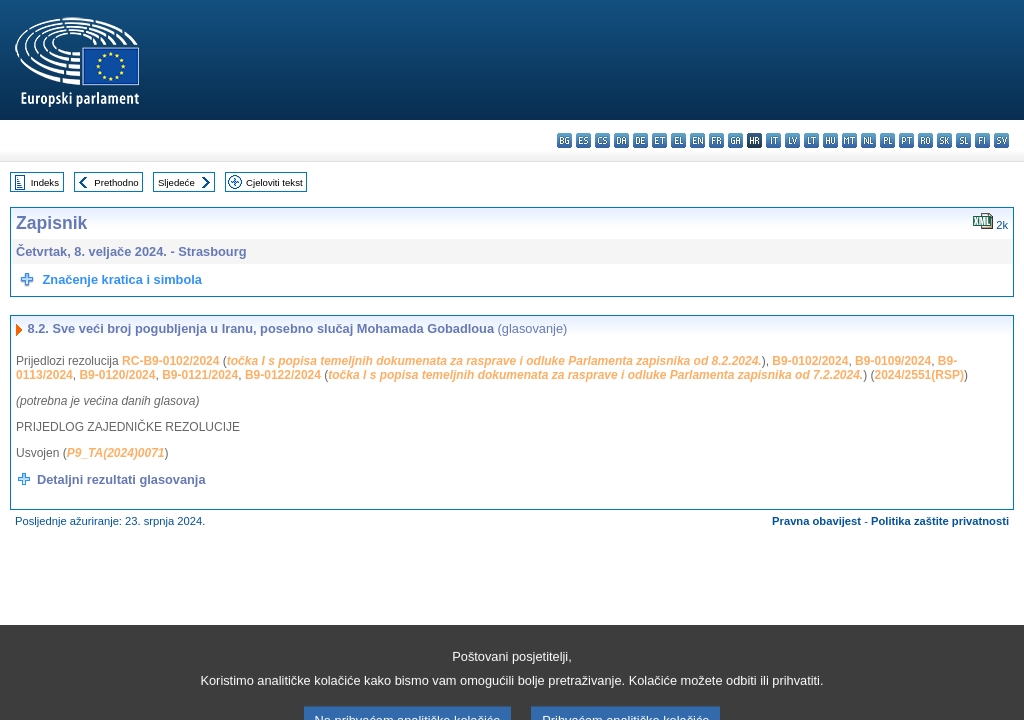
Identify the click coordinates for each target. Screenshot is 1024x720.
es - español (583, 140)
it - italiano (773, 140)
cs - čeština (602, 140)
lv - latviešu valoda (792, 140)
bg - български (564, 140)
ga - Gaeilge (735, 140)
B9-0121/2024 (200, 375)
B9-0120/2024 (117, 375)
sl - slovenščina (963, 140)
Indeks (45, 182)
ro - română (925, 140)
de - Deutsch (640, 140)
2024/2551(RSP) (919, 375)
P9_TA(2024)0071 (116, 453)
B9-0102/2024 (810, 361)
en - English (697, 140)
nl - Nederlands (868, 140)
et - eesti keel (659, 140)
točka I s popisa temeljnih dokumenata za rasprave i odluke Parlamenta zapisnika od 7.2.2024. (595, 375)
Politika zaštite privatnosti (940, 521)
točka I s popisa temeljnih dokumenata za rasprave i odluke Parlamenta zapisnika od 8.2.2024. (494, 361)
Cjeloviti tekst (274, 182)
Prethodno (116, 182)
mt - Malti (849, 140)
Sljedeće (176, 182)
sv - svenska (1001, 140)
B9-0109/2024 (893, 361)
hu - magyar (830, 140)
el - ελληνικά (678, 140)
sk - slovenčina (944, 140)
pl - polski (887, 140)
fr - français (716, 140)
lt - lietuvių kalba (811, 140)
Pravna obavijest (816, 521)
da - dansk (621, 140)
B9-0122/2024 (283, 375)
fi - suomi (982, 140)
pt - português (906, 140)
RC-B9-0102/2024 (170, 361)
